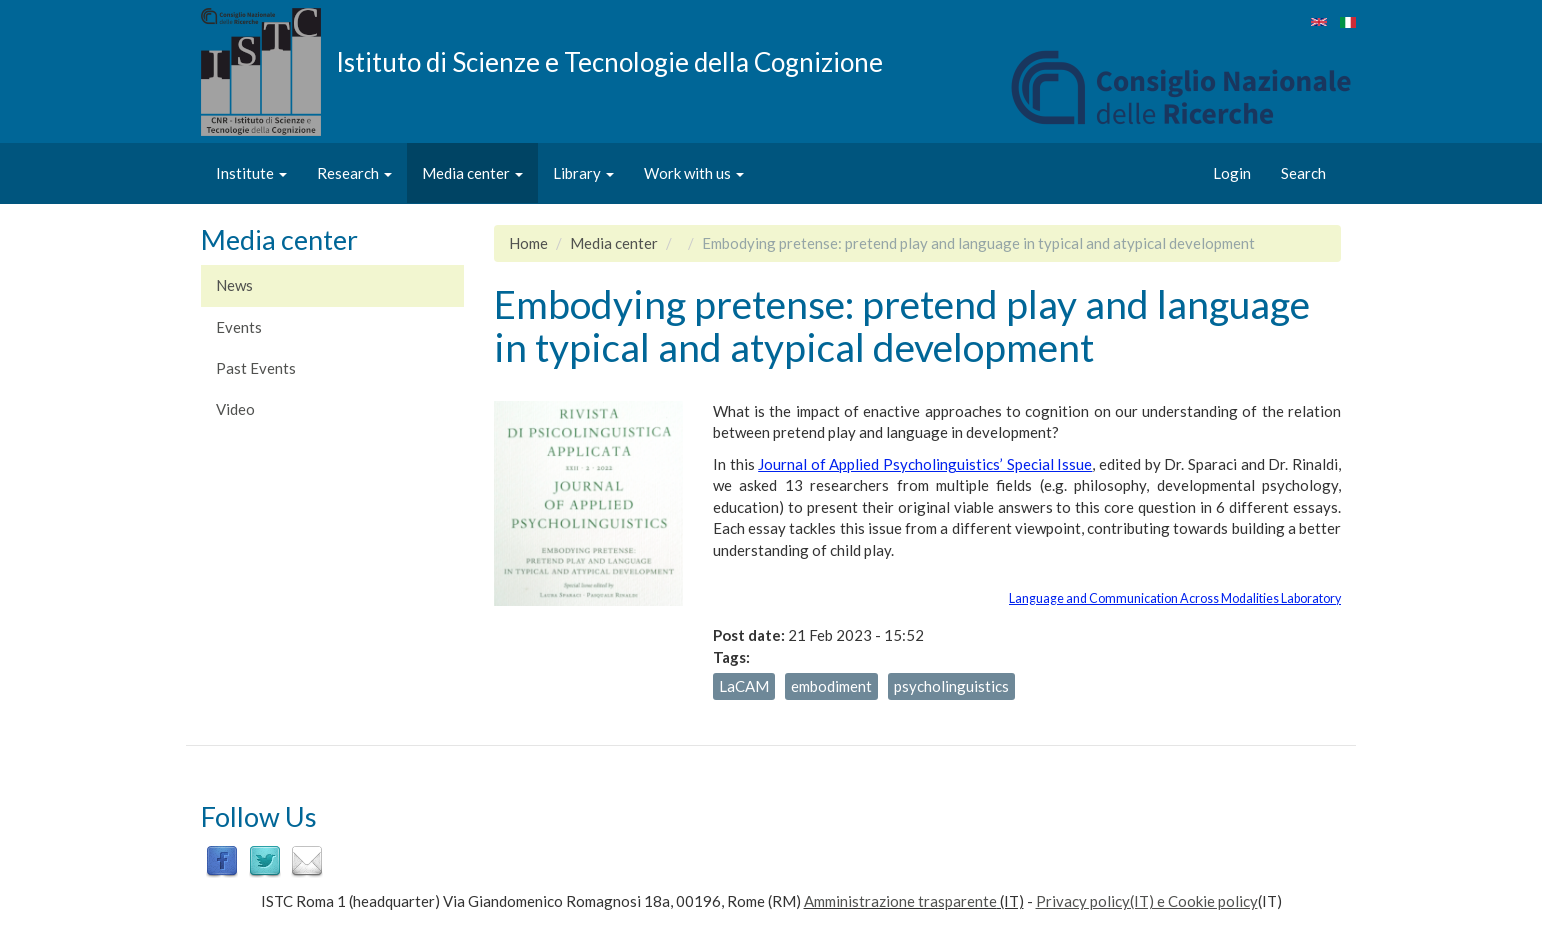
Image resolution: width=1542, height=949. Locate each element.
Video (235, 409)
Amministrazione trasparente (900, 901)
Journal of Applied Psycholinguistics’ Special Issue (925, 464)
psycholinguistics (951, 686)
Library (583, 173)
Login (1232, 173)
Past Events (256, 368)
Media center (472, 173)
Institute (251, 173)
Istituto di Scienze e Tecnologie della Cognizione (609, 61)
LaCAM (744, 686)
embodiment (831, 686)
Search (1303, 173)
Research (354, 173)
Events (239, 327)
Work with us (694, 173)
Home (528, 243)
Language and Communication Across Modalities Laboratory (1175, 598)
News (234, 285)
